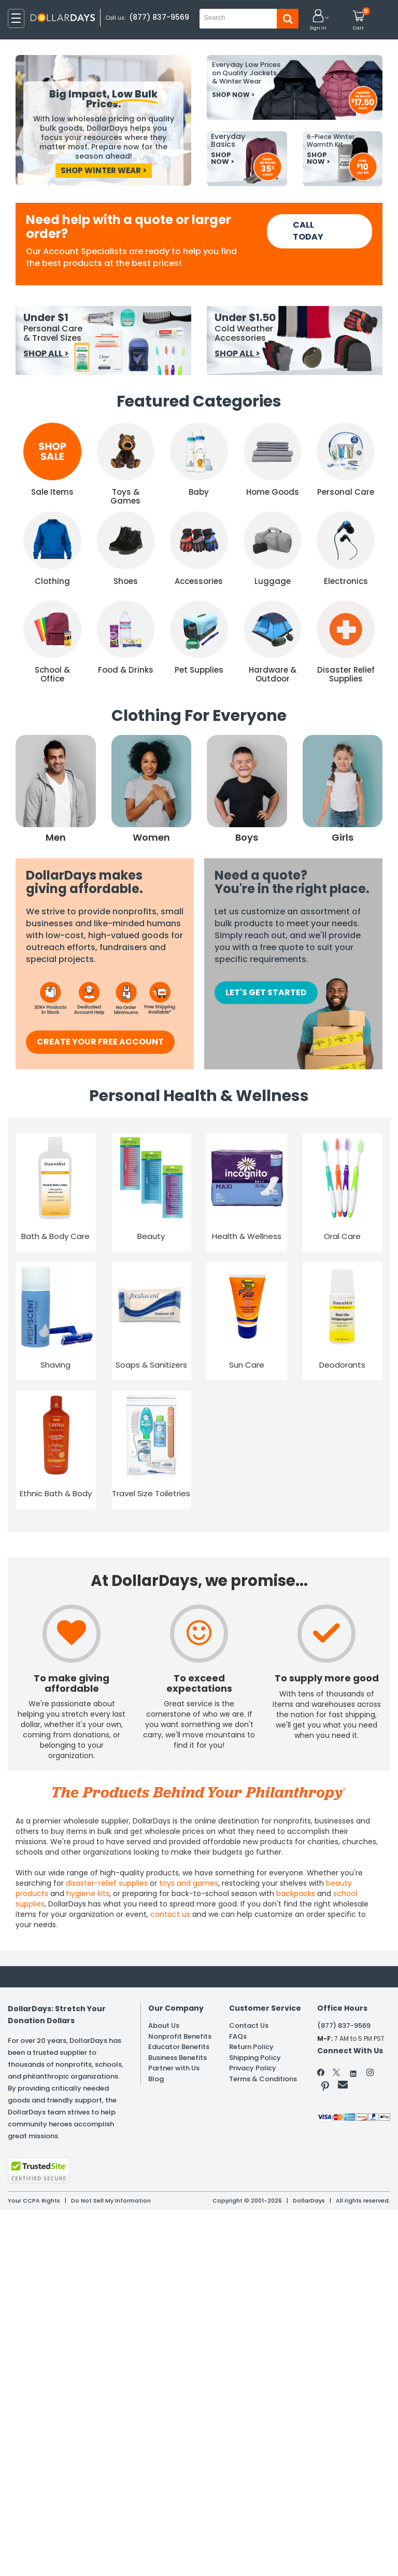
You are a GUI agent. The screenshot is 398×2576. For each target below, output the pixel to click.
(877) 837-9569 (160, 17)
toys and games (188, 1883)
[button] (318, 20)
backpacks (295, 1893)
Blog (156, 2096)
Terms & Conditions (263, 2096)
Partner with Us (174, 2082)
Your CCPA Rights (34, 2200)
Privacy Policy (252, 2082)
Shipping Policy (255, 2068)
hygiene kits (87, 1893)
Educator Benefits (178, 2055)
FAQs (238, 2041)
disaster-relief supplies (107, 1883)
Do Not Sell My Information (111, 2200)
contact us (170, 1914)
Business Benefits (177, 2068)
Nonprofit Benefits (179, 2041)
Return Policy (251, 2055)
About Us (163, 2027)
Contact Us (248, 2027)
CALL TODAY (308, 231)
